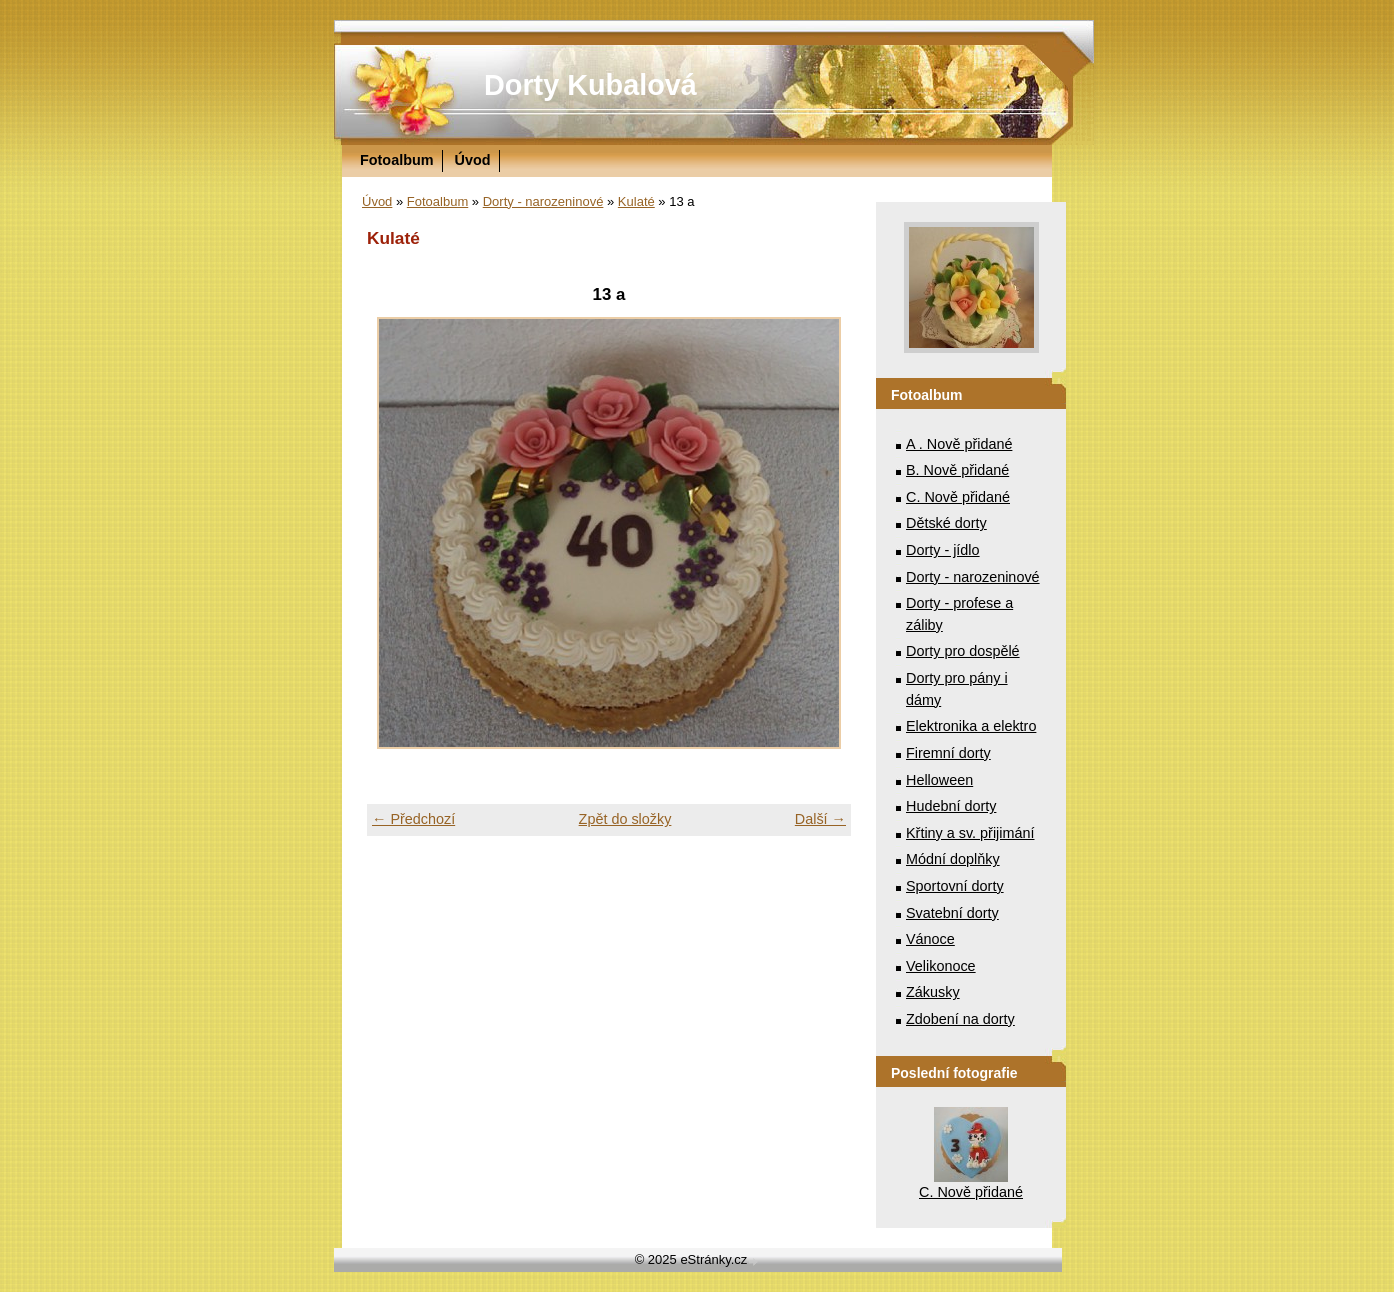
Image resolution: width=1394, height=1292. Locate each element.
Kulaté (636, 201)
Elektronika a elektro (971, 726)
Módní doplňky (953, 859)
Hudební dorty (951, 806)
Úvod (473, 160)
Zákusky (933, 992)
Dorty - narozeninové (543, 201)
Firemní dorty (948, 753)
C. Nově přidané (958, 497)
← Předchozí (413, 819)
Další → (820, 819)
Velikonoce (941, 966)
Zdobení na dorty (960, 1019)
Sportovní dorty (955, 886)
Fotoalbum (397, 160)
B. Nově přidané (957, 470)
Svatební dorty (952, 913)
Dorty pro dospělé (963, 651)
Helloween (939, 780)
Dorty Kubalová (590, 85)
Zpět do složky (625, 819)
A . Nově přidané (959, 444)
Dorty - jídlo (943, 550)
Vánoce (930, 939)
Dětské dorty (946, 523)
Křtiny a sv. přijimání (970, 833)
